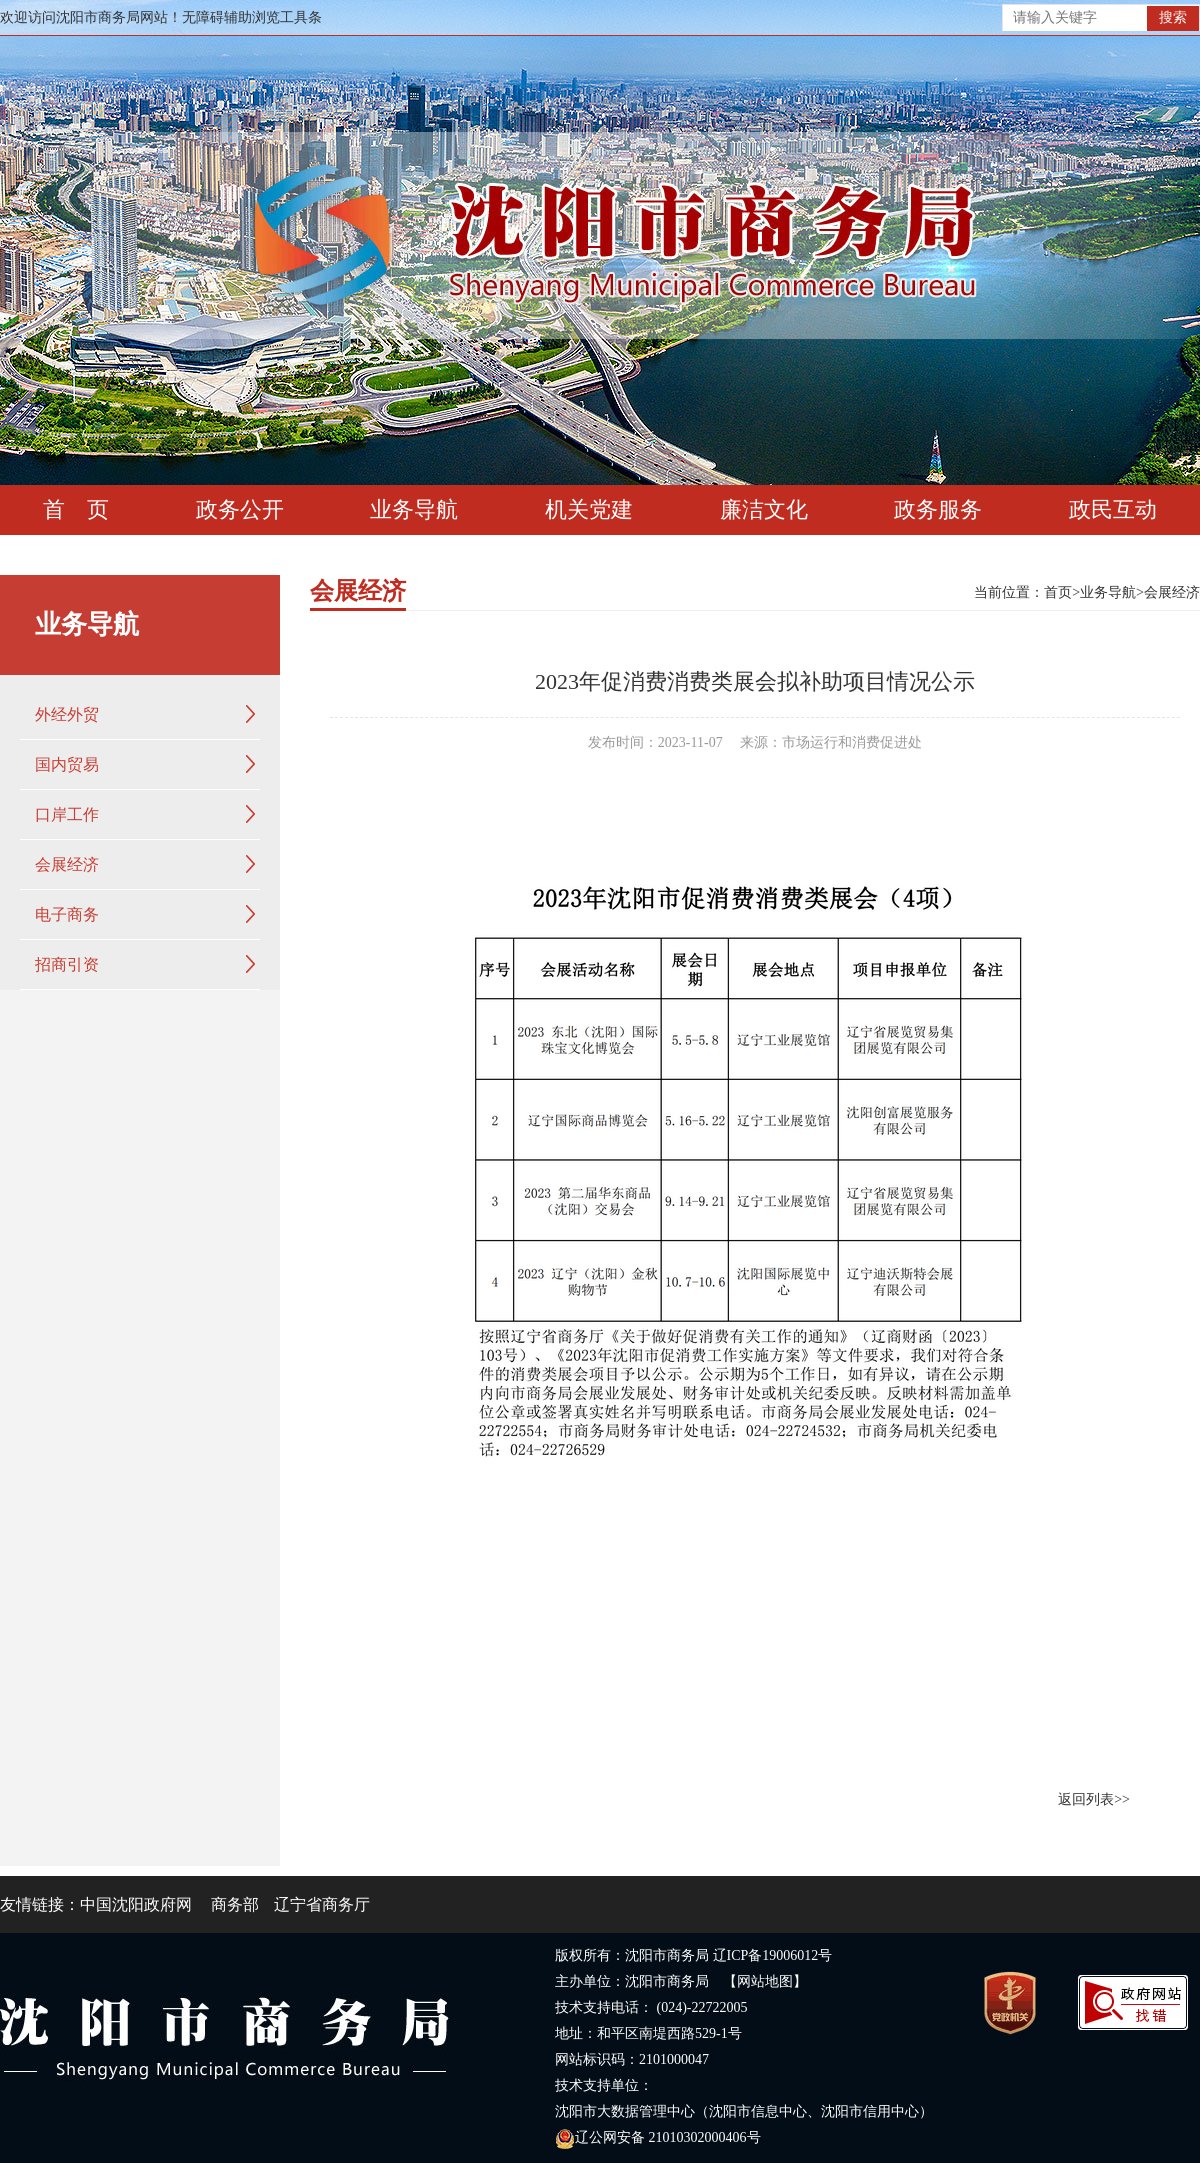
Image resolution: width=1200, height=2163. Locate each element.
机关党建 (589, 509)
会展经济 (67, 864)
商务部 (235, 1904)
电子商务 (67, 914)
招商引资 (67, 964)
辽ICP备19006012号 (773, 1955)
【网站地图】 (765, 1981)
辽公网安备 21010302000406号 (658, 2137)
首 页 (76, 509)
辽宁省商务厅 (322, 1904)
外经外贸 (67, 714)
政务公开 (240, 509)
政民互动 (1113, 509)
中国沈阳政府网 (136, 1904)
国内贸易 (67, 764)
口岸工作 (67, 814)
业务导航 (414, 509)
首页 (1058, 592)
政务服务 (938, 509)
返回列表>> (1094, 1799)
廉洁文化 (764, 509)
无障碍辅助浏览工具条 (252, 17)
